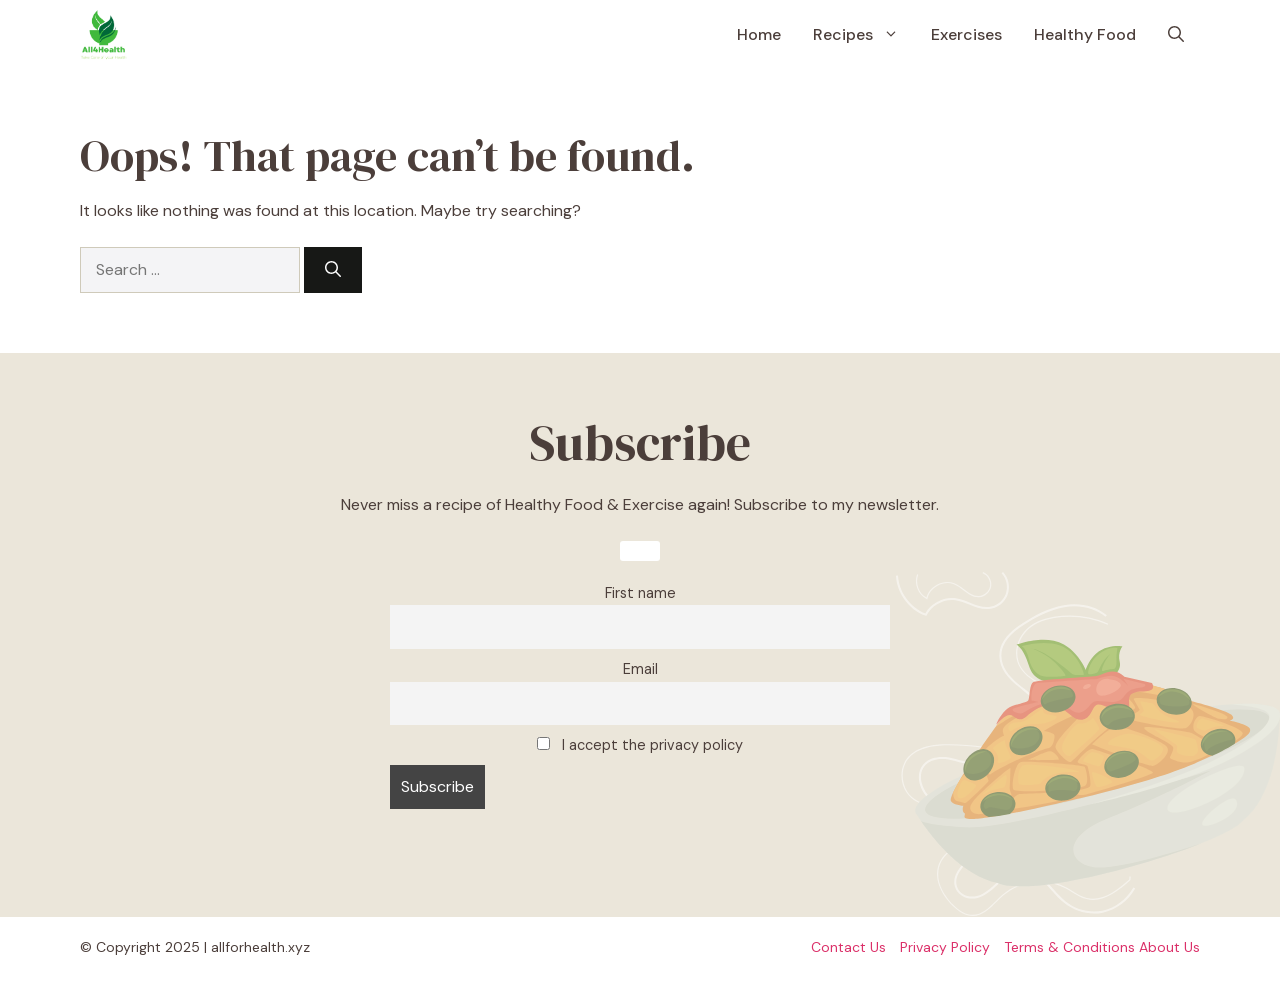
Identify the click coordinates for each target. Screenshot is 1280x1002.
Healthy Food (1085, 34)
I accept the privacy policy (640, 745)
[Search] (333, 270)
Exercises (966, 34)
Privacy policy (945, 947)
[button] (1176, 35)
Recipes (864, 35)
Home (759, 34)
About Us (1169, 947)
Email (640, 669)
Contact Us (848, 947)
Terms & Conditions (1069, 947)
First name (640, 593)
